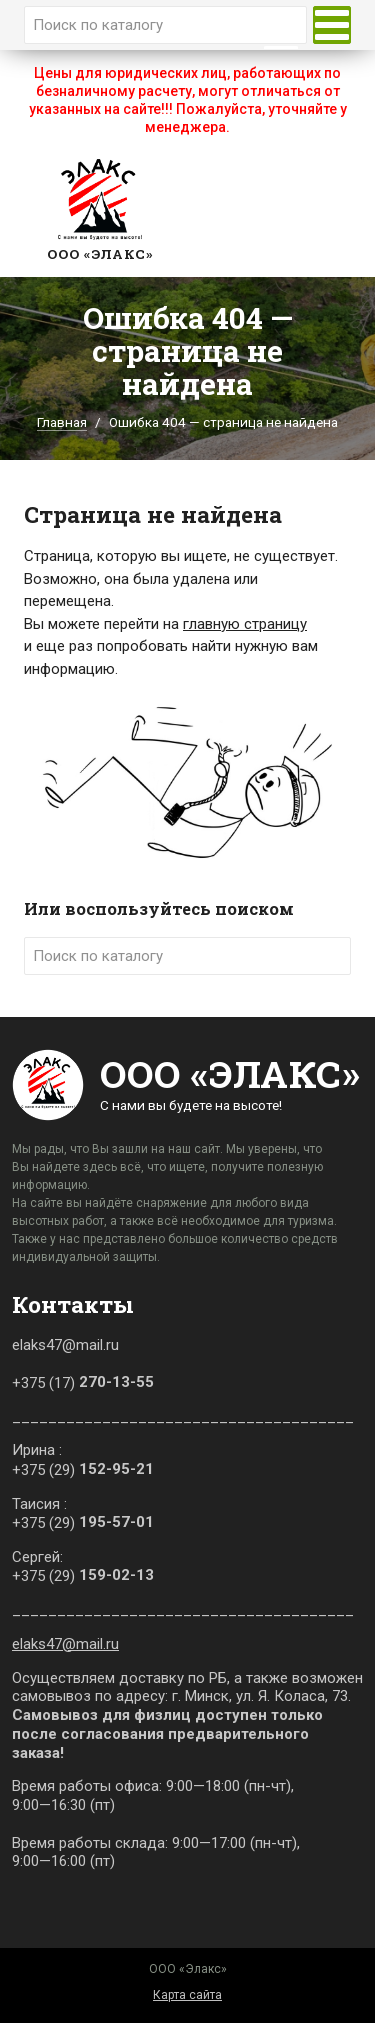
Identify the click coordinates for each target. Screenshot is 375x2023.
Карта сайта (187, 1995)
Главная (62, 422)
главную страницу (245, 624)
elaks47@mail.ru (65, 1644)
